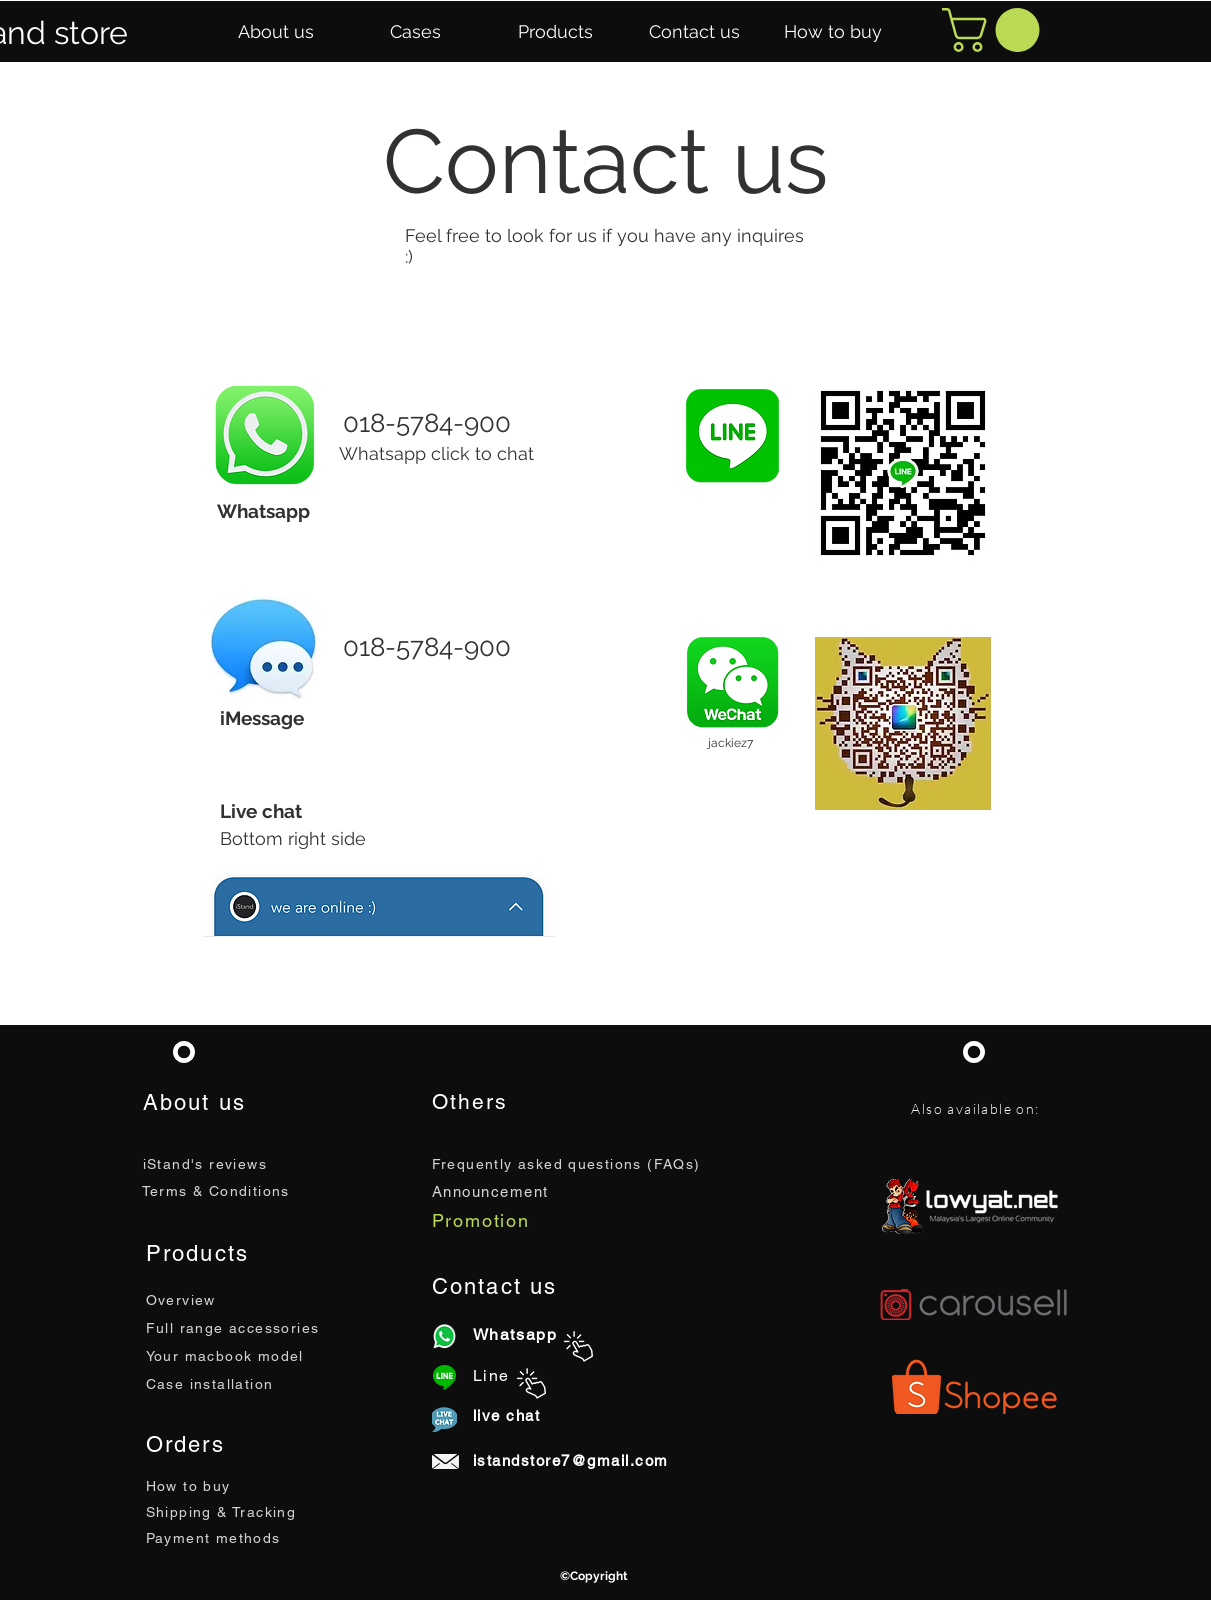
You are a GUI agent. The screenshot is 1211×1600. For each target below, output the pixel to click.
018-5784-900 (427, 423)
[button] (276, 32)
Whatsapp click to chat (436, 453)
